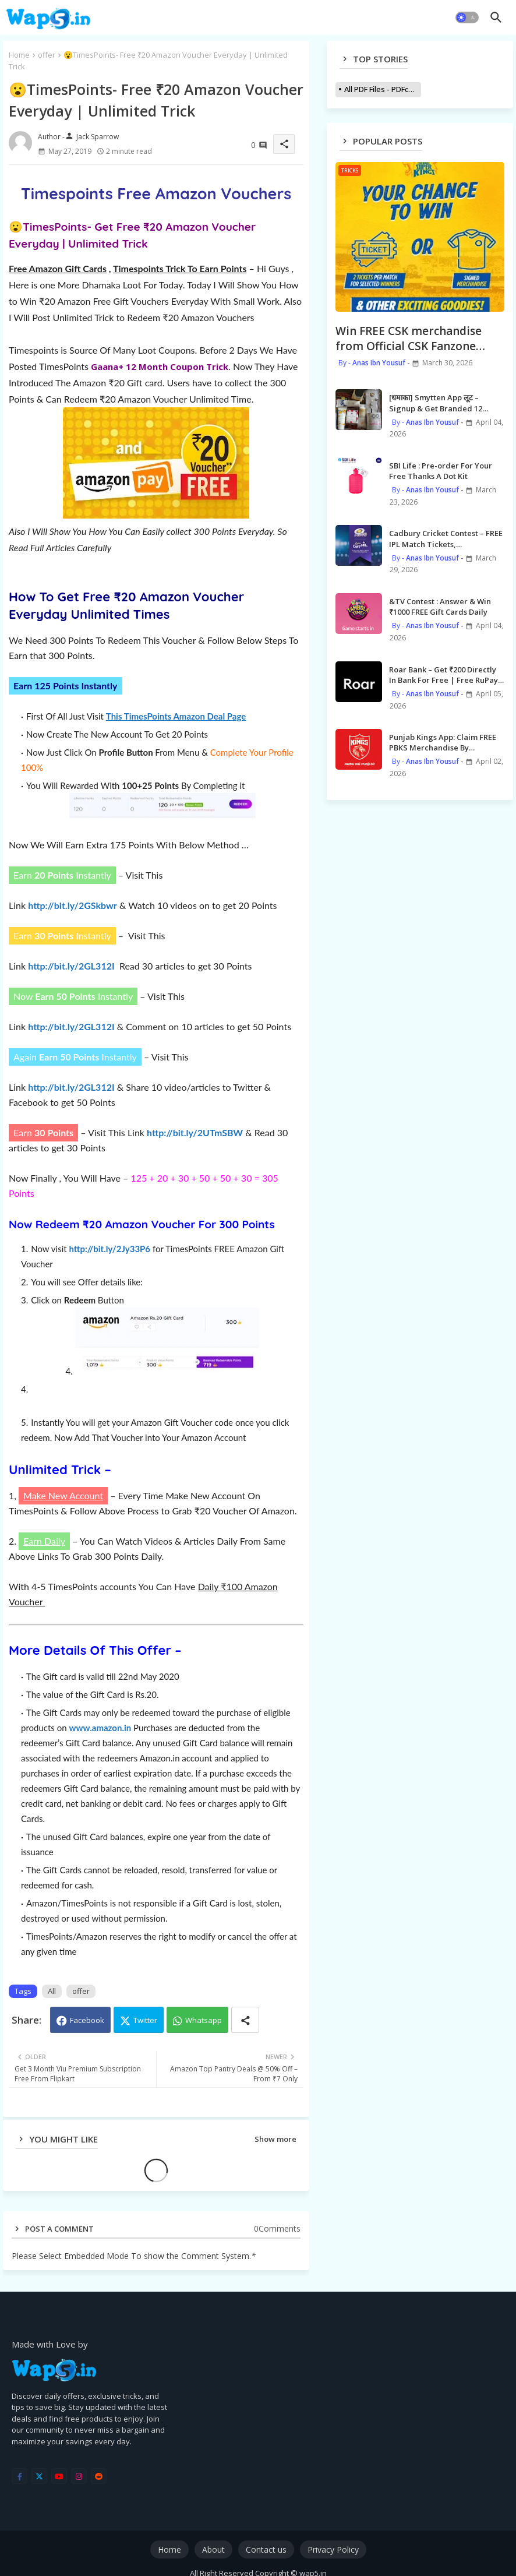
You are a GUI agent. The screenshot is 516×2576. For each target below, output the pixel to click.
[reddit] (99, 2476)
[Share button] (245, 2020)
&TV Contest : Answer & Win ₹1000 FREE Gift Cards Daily (440, 606)
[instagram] (79, 2476)
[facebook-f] (19, 2476)
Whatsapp (203, 2020)
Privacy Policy (333, 2549)
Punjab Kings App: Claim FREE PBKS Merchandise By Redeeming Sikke (442, 742)
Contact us (266, 2549)
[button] (467, 17)
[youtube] (59, 2476)
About (213, 2549)
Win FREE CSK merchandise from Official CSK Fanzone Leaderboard (408, 338)
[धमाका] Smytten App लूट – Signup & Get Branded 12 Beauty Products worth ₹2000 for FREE (442, 402)
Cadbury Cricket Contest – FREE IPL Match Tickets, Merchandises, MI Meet (446, 538)
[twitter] (39, 2476)
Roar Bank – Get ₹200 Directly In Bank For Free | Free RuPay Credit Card (443, 674)
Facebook (87, 2020)
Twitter (145, 2020)
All (52, 1991)
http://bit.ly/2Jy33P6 (109, 1248)
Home (19, 55)
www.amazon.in (100, 1727)
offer (46, 55)
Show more (275, 2139)
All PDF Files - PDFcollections (382, 89)
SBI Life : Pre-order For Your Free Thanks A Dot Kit (440, 470)
